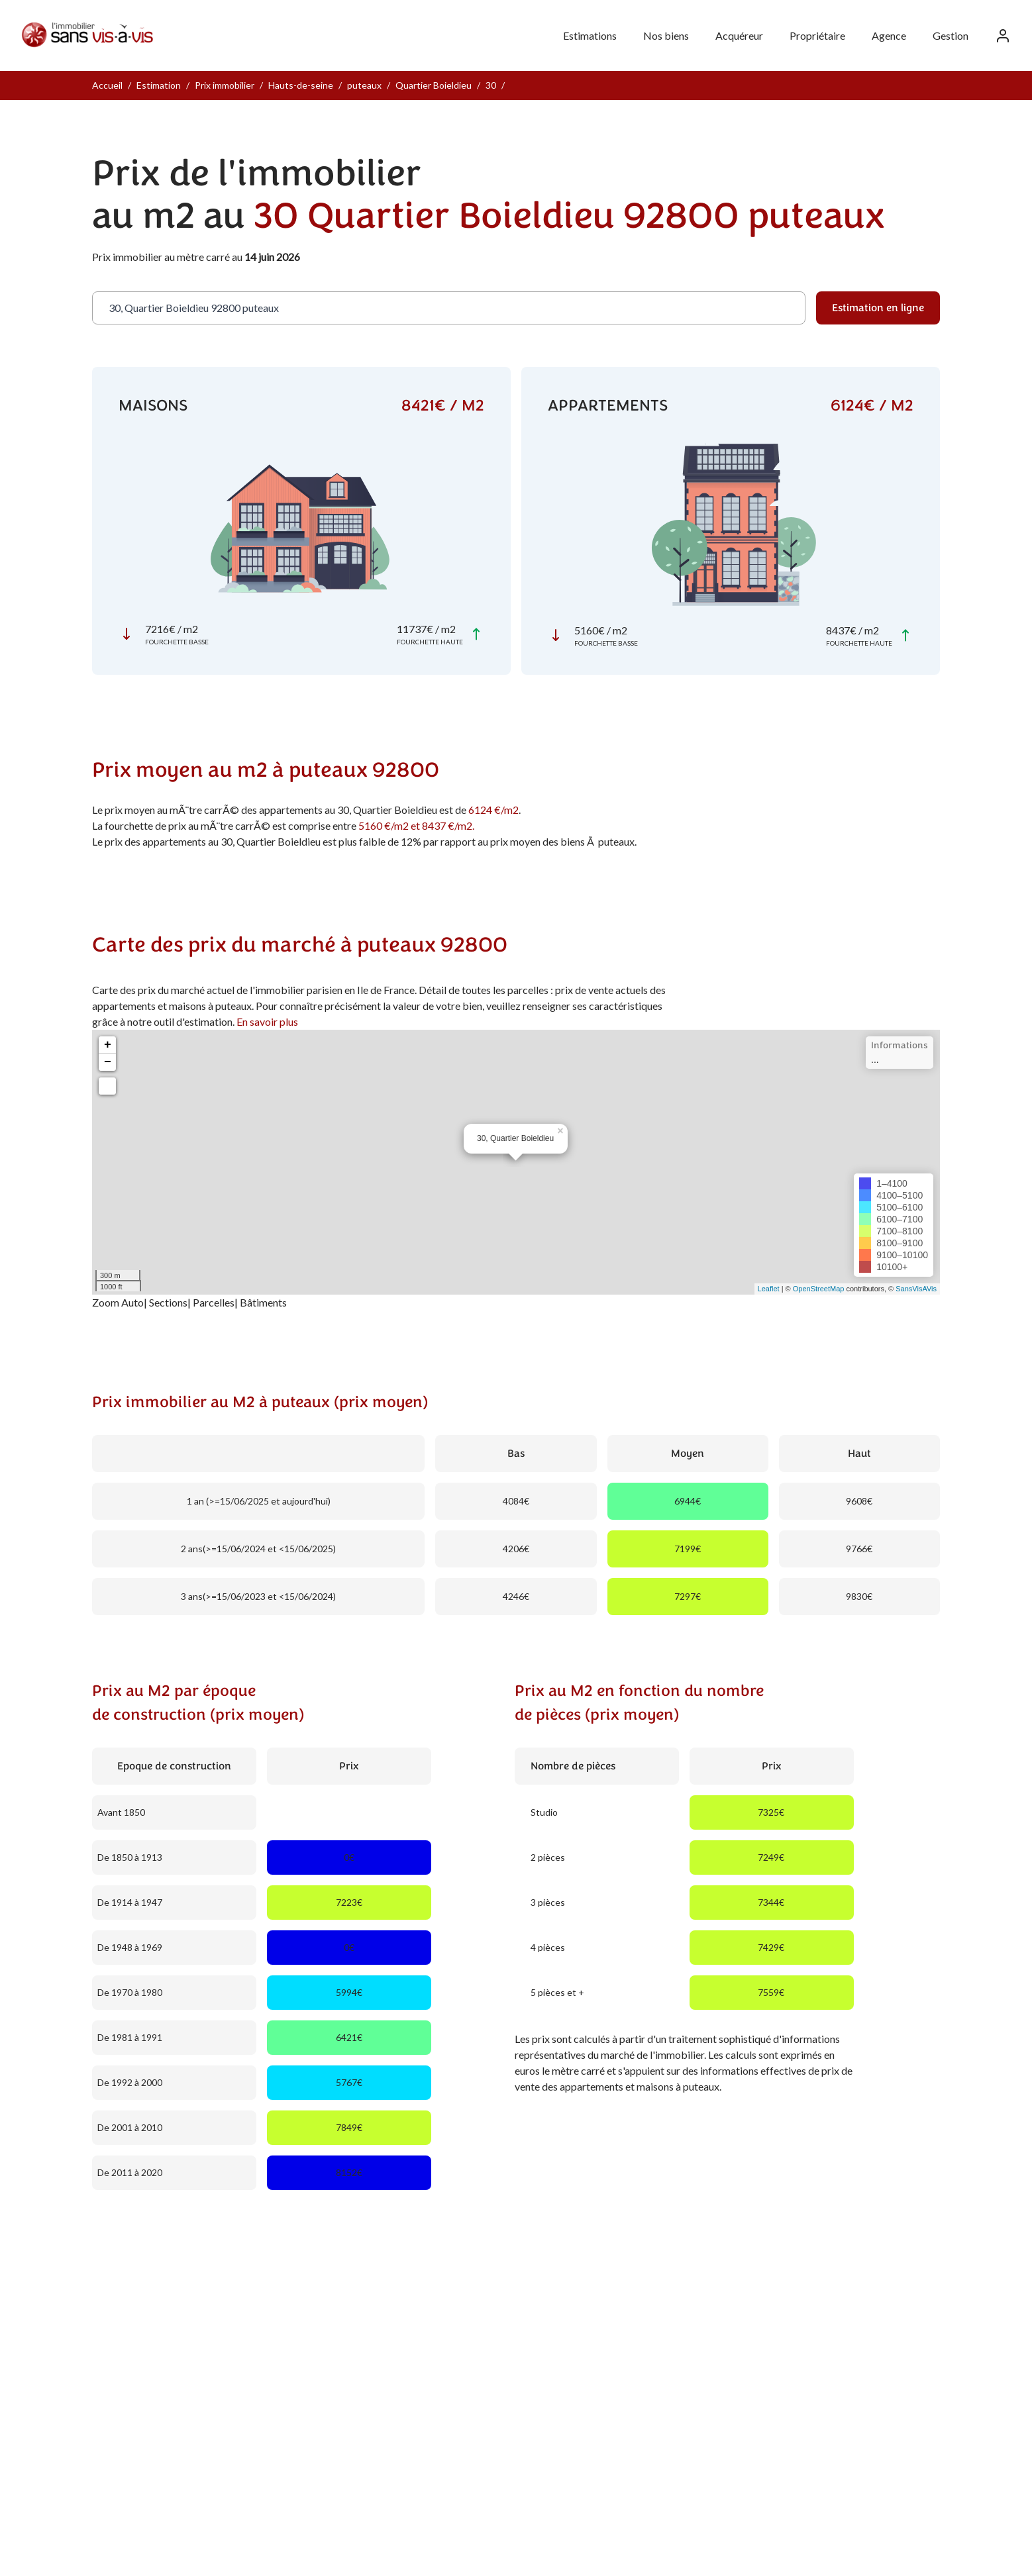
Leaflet (769, 1289)
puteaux (364, 85)
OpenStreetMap (819, 1289)
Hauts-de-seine (300, 85)
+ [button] (107, 1045)
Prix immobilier (224, 85)
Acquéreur (739, 35)
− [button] (107, 1062)
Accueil (107, 85)
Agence (889, 35)
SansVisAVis (916, 1289)
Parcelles (213, 1302)
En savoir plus (267, 1021)
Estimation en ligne (878, 308)
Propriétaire (817, 35)
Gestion (950, 35)
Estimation (158, 85)
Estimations (590, 35)
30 (491, 85)
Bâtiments (263, 1302)
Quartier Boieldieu (433, 85)
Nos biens (666, 35)
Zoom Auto (118, 1302)
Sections (168, 1302)
